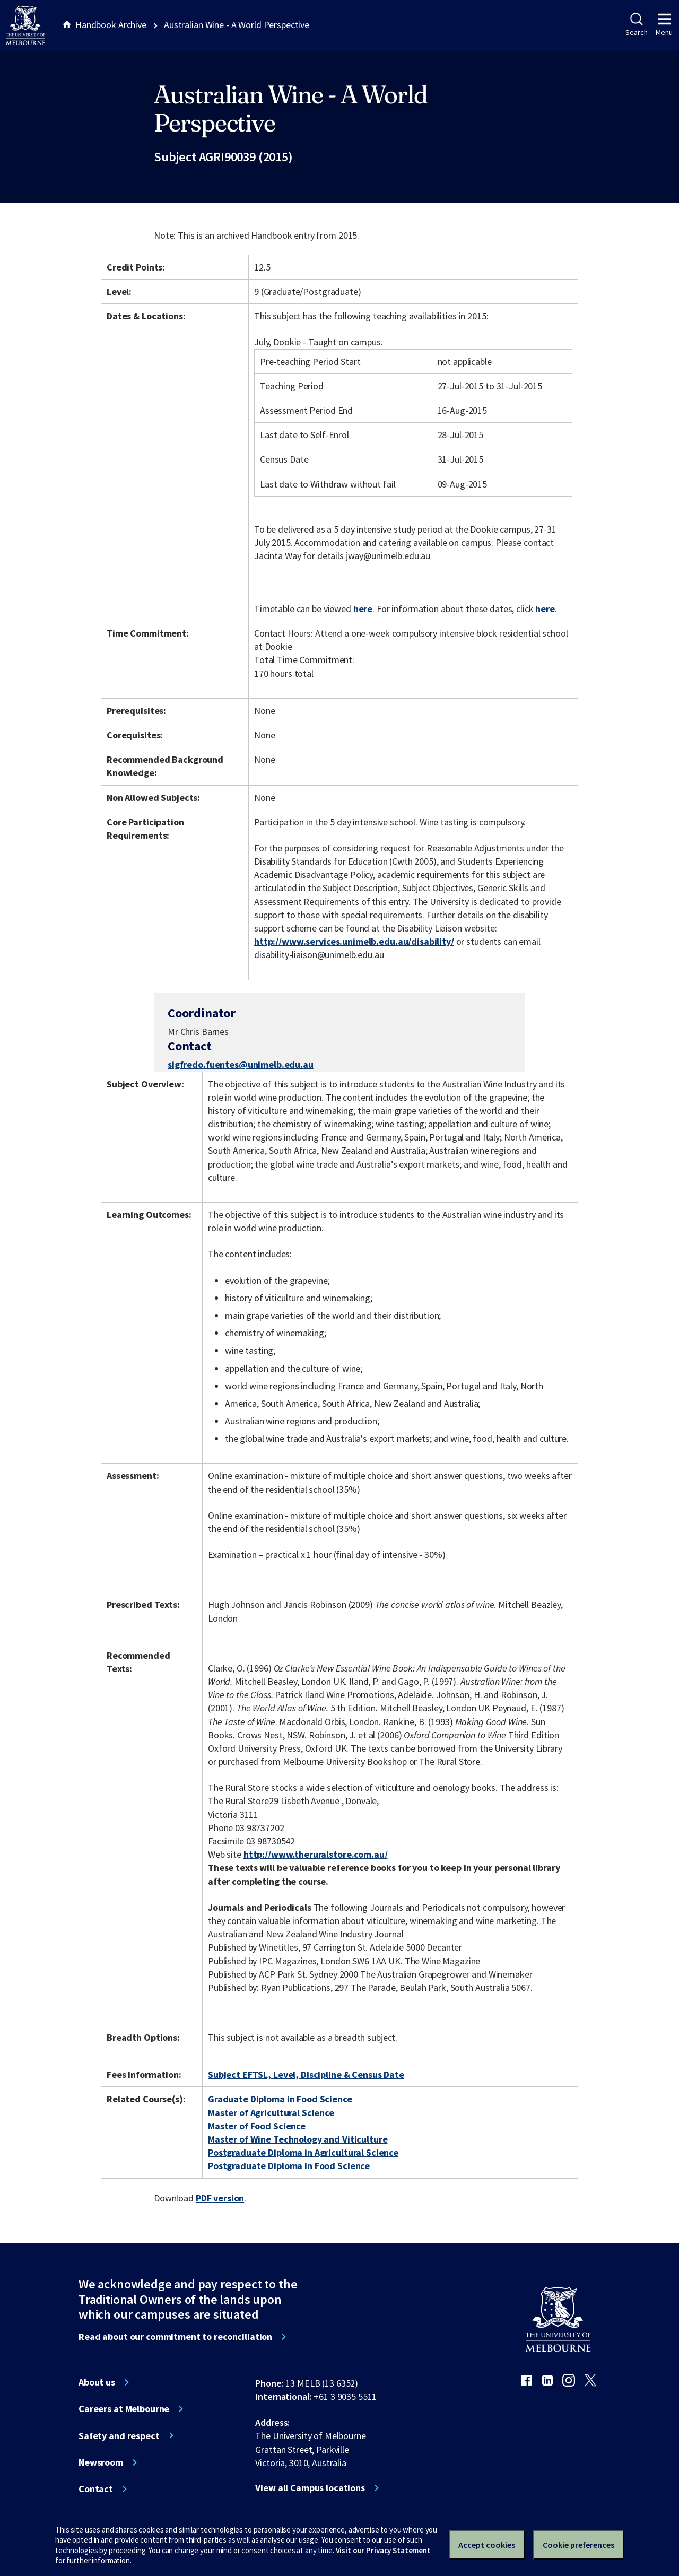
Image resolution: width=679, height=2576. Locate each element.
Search (636, 25)
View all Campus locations (310, 2488)
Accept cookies (486, 2544)
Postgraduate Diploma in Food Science (289, 2166)
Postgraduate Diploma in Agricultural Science (303, 2152)
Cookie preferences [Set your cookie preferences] (578, 2544)
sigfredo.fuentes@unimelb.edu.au (241, 1064)
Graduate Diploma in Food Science (280, 2099)
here (362, 609)
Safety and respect (119, 2436)
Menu (664, 25)
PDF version (220, 2198)
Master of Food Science (257, 2126)
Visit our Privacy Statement (383, 2550)
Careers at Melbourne (124, 2409)
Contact (96, 2489)
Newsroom (101, 2462)
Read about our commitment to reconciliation (175, 2337)
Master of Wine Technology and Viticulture (297, 2139)
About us (97, 2382)
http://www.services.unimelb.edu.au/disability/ (354, 941)
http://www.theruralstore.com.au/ (315, 1854)
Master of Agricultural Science (271, 2113)
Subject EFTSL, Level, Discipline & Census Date (306, 2074)
